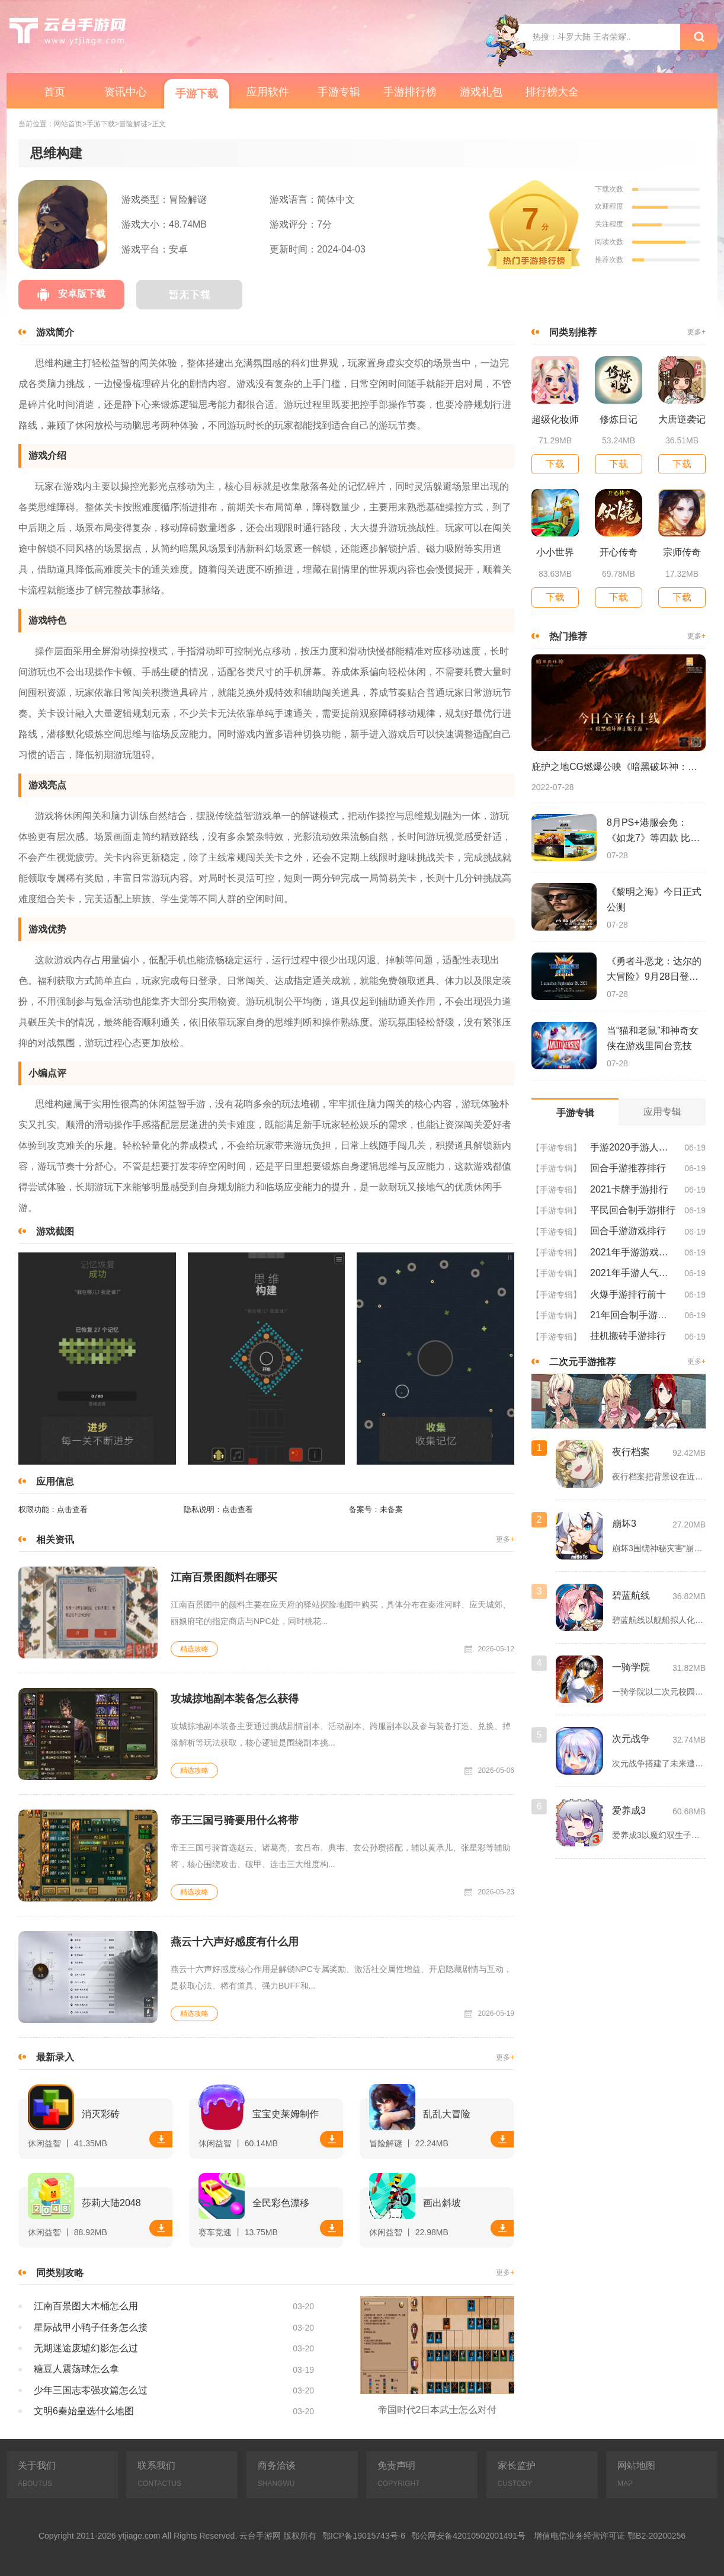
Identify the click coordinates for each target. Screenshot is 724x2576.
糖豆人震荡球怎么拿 (76, 2369)
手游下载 (196, 94)
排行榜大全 (552, 92)
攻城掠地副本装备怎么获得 (235, 1699)
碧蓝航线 (631, 1595)
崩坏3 (624, 1524)
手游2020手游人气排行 (632, 1147)
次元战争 (631, 1739)
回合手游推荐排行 (628, 1168)
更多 (505, 1539)
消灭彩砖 (101, 2114)
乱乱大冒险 (446, 2114)
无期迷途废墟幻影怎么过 (86, 2348)
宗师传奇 (682, 552)
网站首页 (68, 124)
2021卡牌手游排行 (629, 1189)
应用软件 (267, 92)
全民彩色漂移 (280, 2203)
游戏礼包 (481, 92)
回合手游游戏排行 (628, 1231)
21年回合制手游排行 (632, 1315)
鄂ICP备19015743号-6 (363, 2535)
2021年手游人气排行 (632, 1273)
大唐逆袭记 (682, 419)
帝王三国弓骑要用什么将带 (235, 1820)
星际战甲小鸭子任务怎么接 (91, 2327)
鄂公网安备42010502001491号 (468, 2535)
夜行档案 (631, 1452)
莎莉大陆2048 (111, 2203)
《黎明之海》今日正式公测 (654, 899)
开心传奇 (618, 552)
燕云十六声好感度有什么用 (235, 1942)
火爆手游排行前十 (628, 1294)
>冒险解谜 (131, 124)
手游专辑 (339, 92)
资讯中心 (125, 92)
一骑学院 (631, 1667)
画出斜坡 (442, 2203)
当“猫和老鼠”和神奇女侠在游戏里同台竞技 (653, 1038)
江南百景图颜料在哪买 (224, 1577)
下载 (161, 2139)
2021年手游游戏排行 (632, 1252)
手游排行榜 (410, 92)
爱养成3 (629, 1810)
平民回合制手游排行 (632, 1210)
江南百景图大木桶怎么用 (86, 2306)
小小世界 (555, 552)
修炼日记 (618, 419)
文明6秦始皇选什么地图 (84, 2411)
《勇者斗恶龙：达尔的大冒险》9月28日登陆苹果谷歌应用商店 (654, 970)
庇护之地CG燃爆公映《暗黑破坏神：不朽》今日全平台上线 (618, 767)
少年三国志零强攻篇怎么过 (91, 2390)
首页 (54, 92)
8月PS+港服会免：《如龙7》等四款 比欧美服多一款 (653, 831)
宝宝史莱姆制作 (285, 2114)
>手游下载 (98, 124)
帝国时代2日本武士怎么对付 (437, 2410)
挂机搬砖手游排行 (628, 1336)
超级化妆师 (555, 419)
